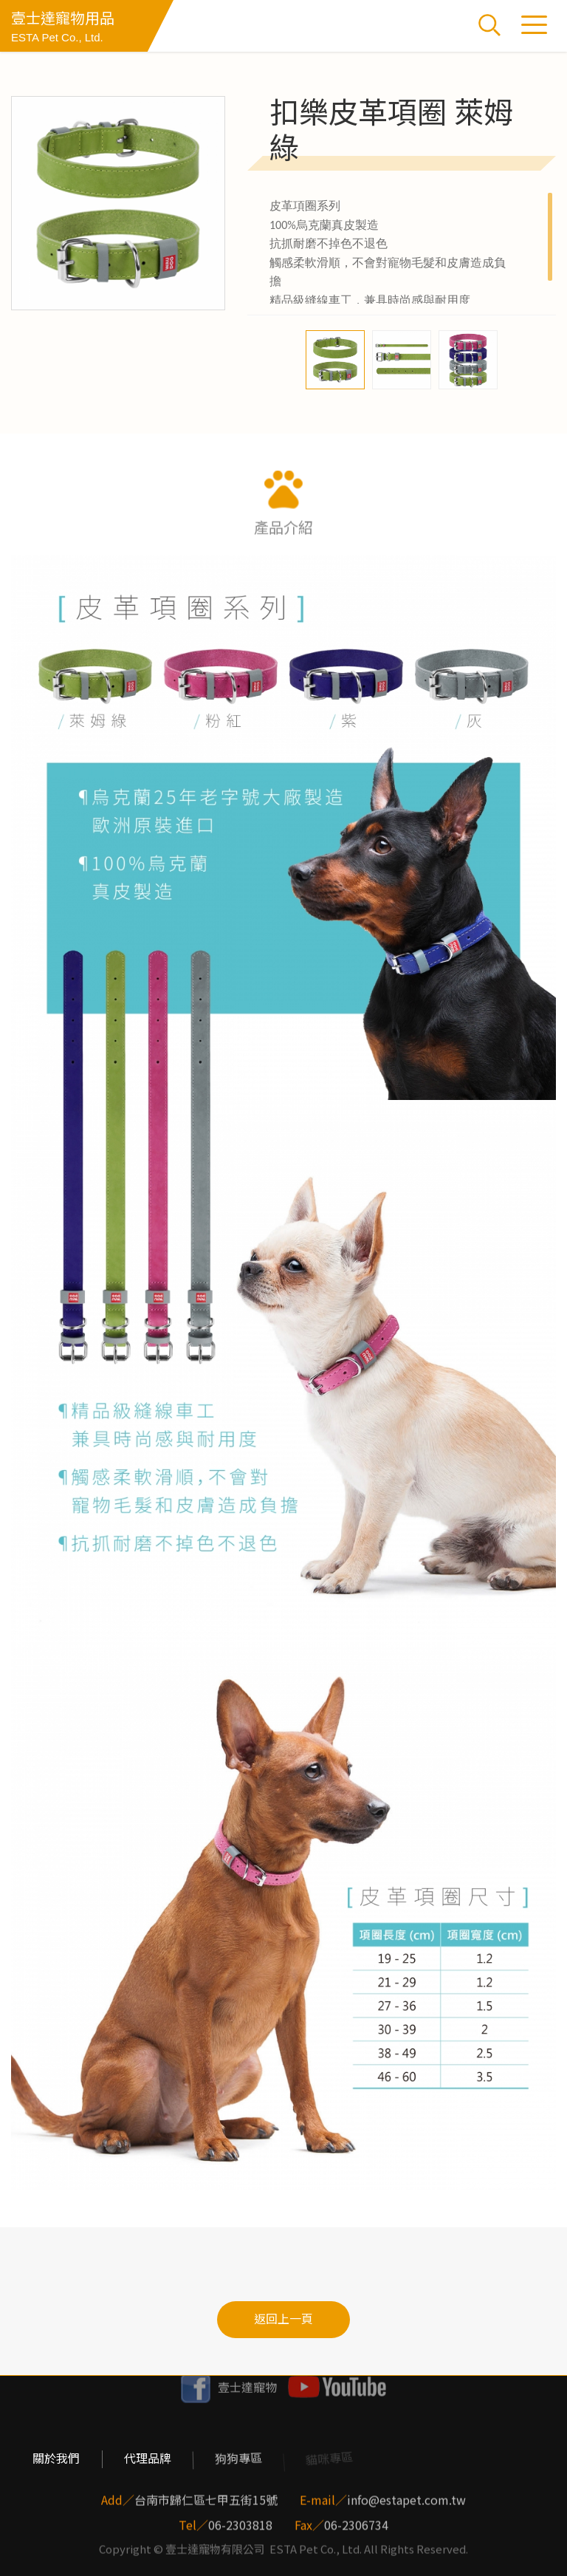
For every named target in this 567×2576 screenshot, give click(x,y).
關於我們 (56, 2459)
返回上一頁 (283, 2319)
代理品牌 (147, 2459)
